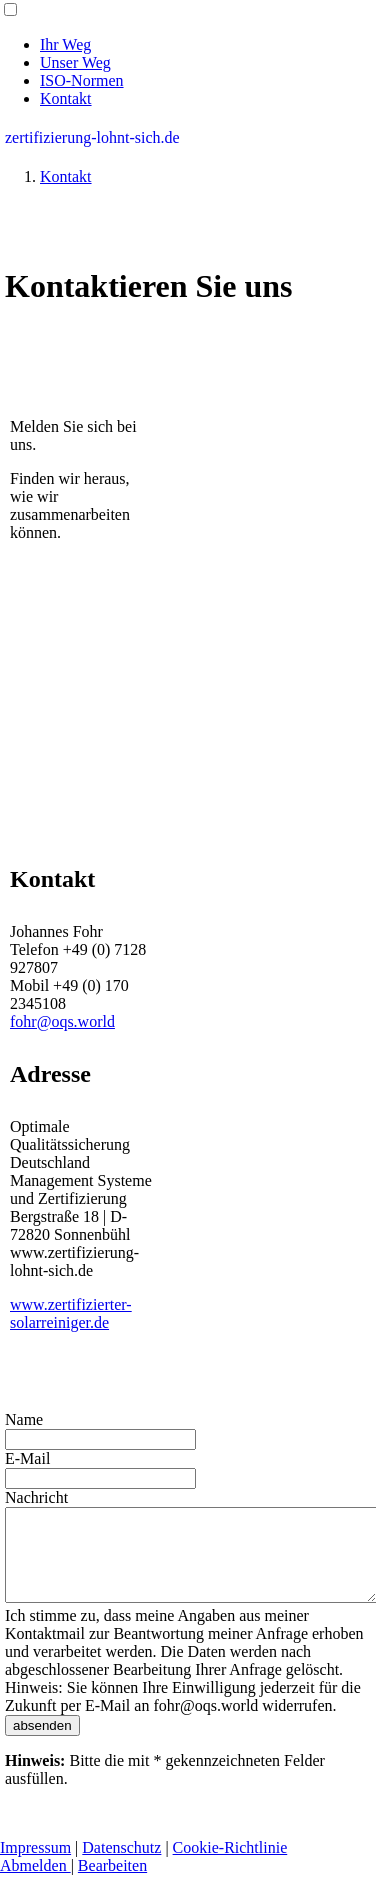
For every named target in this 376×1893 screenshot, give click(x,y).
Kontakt (66, 98)
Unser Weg (75, 62)
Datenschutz (121, 1865)
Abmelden (35, 1883)
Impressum (35, 1865)
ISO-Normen (82, 80)
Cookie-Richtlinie (230, 1865)
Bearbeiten (112, 1883)
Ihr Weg (65, 44)
